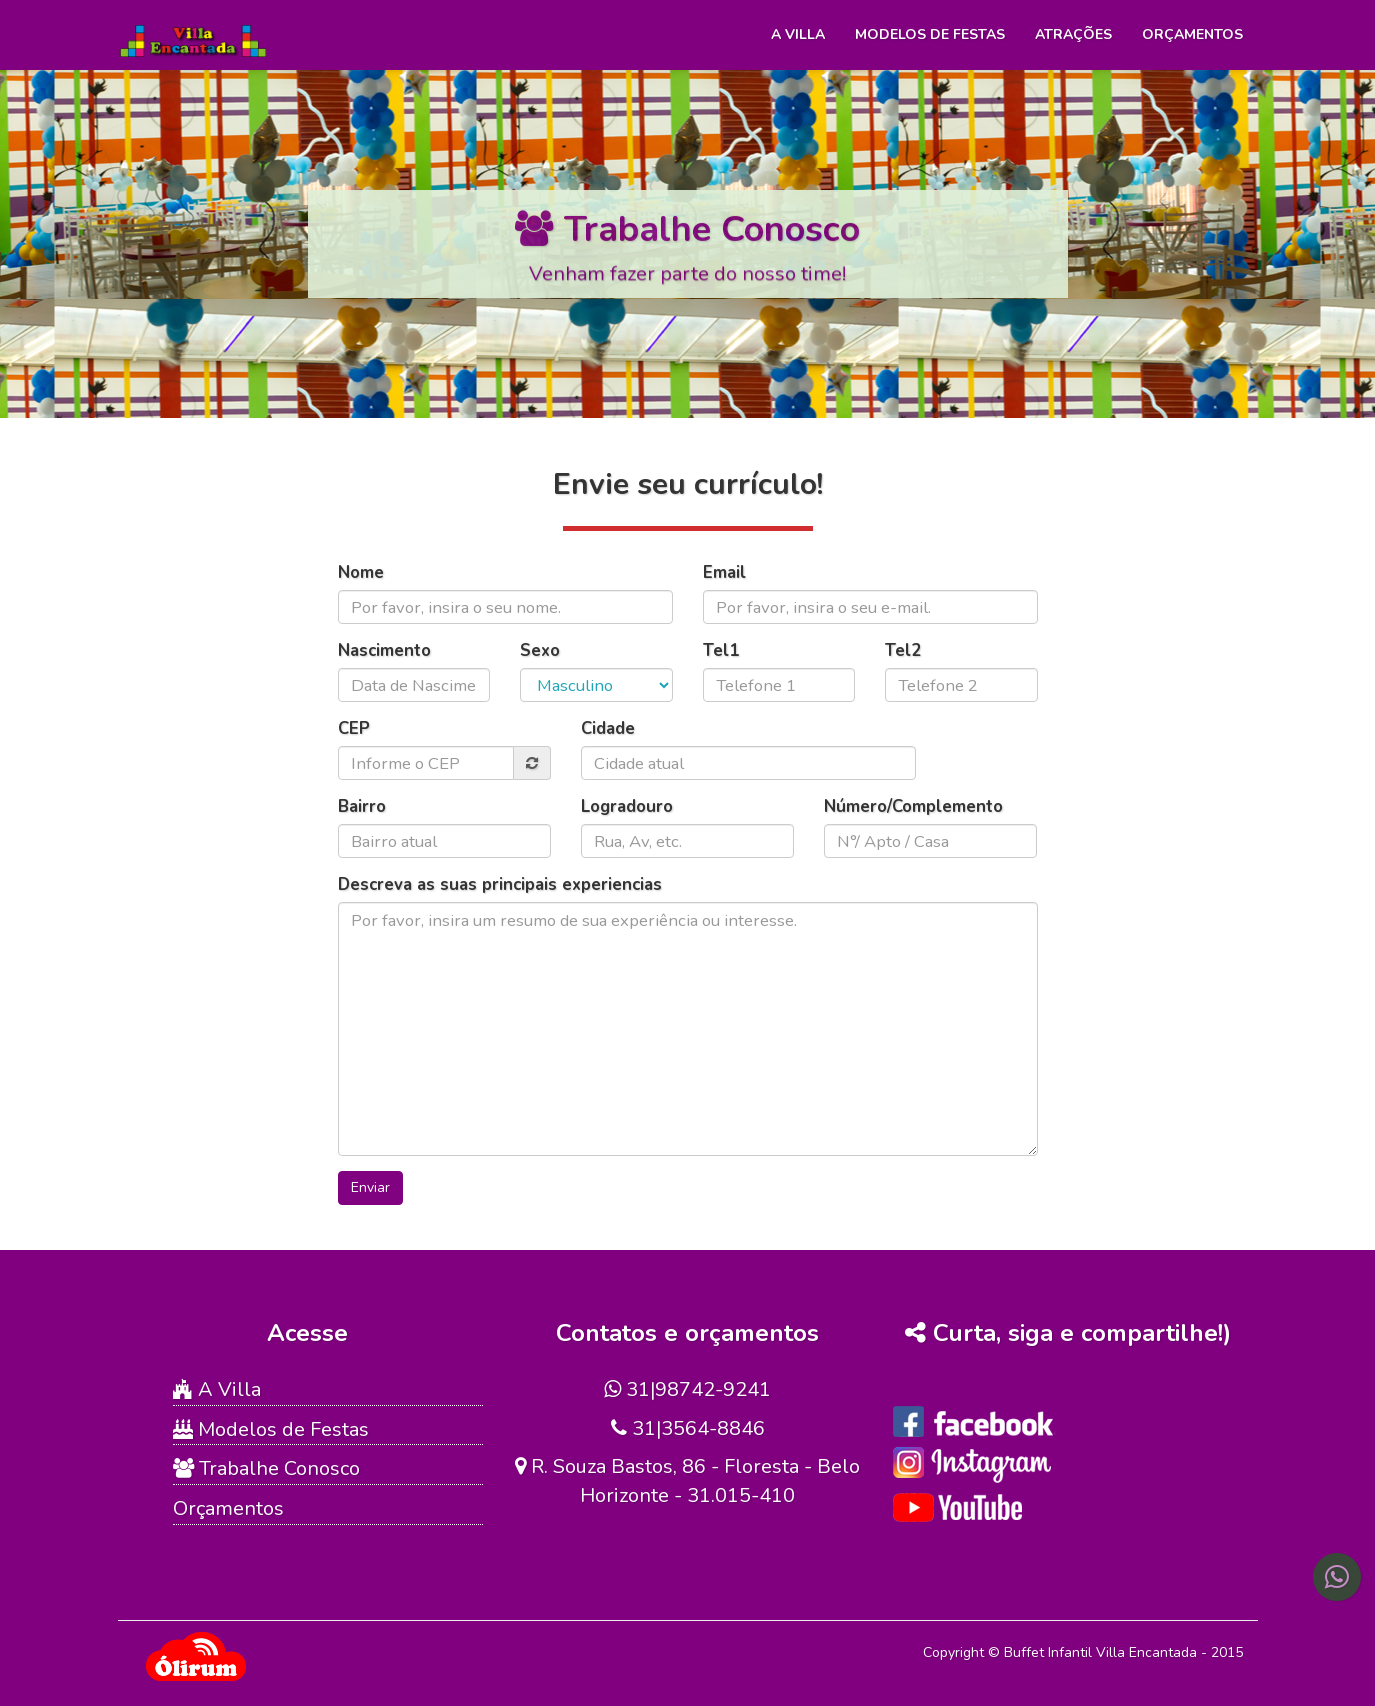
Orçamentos (1192, 34)
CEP (354, 728)
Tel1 (721, 650)
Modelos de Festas (930, 34)
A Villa (798, 34)
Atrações (1073, 34)
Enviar (370, 1187)
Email (724, 572)
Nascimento (384, 650)
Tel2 (903, 650)
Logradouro (627, 806)
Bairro (362, 806)
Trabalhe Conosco (266, 1468)
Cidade (608, 728)
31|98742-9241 (687, 1389)
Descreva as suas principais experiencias (500, 884)
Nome (361, 572)
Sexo (540, 650)
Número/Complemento (913, 806)
